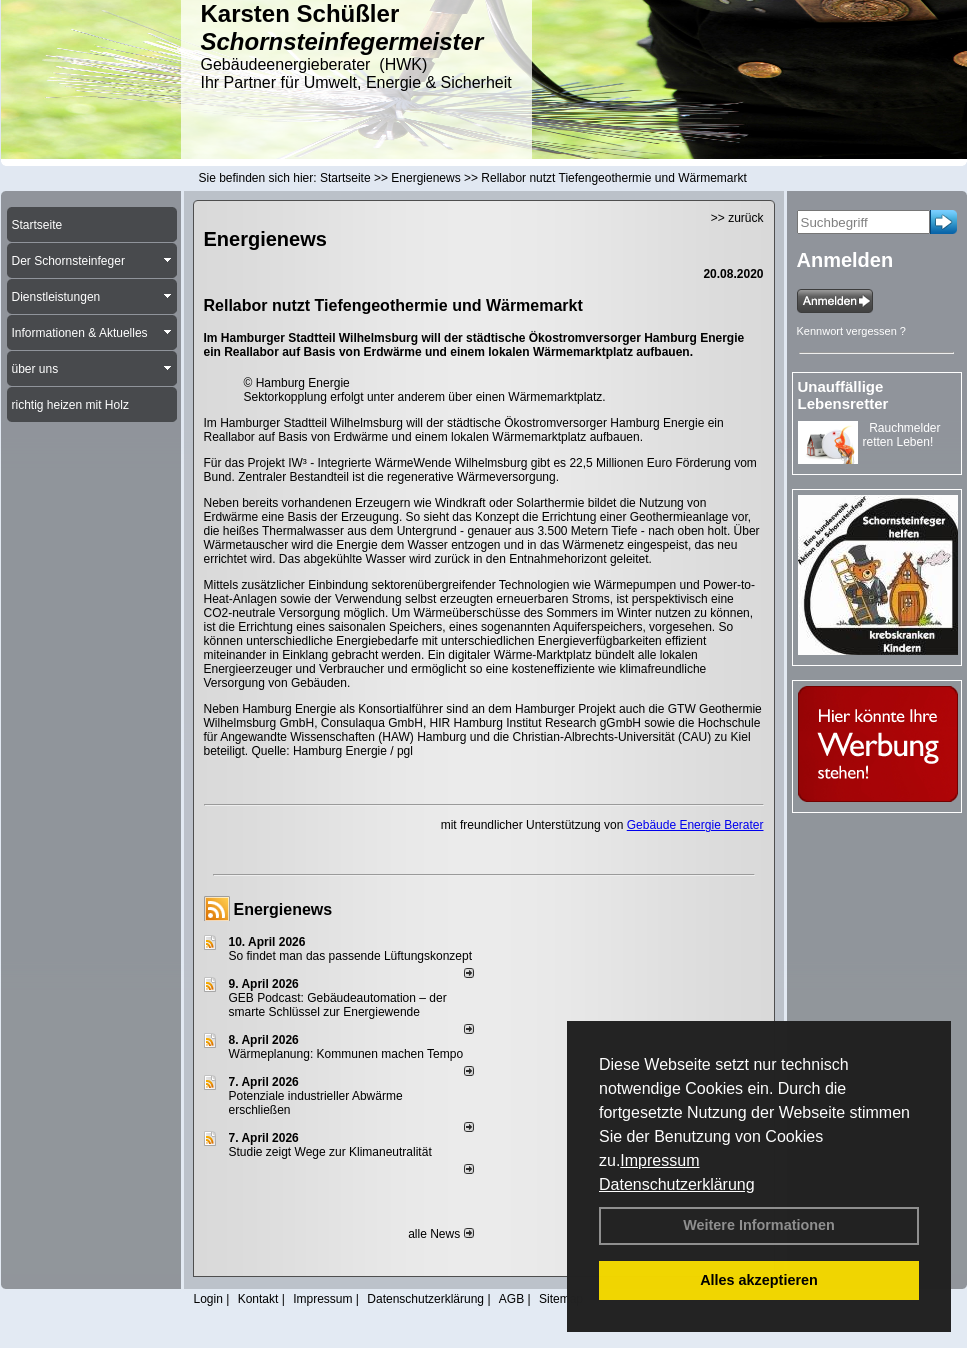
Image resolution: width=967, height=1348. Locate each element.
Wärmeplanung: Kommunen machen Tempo (346, 1054)
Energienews (283, 909)
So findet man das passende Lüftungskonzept (351, 956)
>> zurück (737, 218)
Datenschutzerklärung (677, 1184)
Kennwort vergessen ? (851, 331)
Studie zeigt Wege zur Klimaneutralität (330, 1152)
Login (208, 1299)
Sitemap (561, 1299)
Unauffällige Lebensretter (843, 395)
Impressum (659, 1160)
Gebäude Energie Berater (695, 825)
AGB (511, 1299)
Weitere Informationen (759, 1225)
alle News (440, 1234)
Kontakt (258, 1299)
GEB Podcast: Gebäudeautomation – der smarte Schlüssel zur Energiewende (338, 1005)
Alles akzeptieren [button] (759, 1280)
